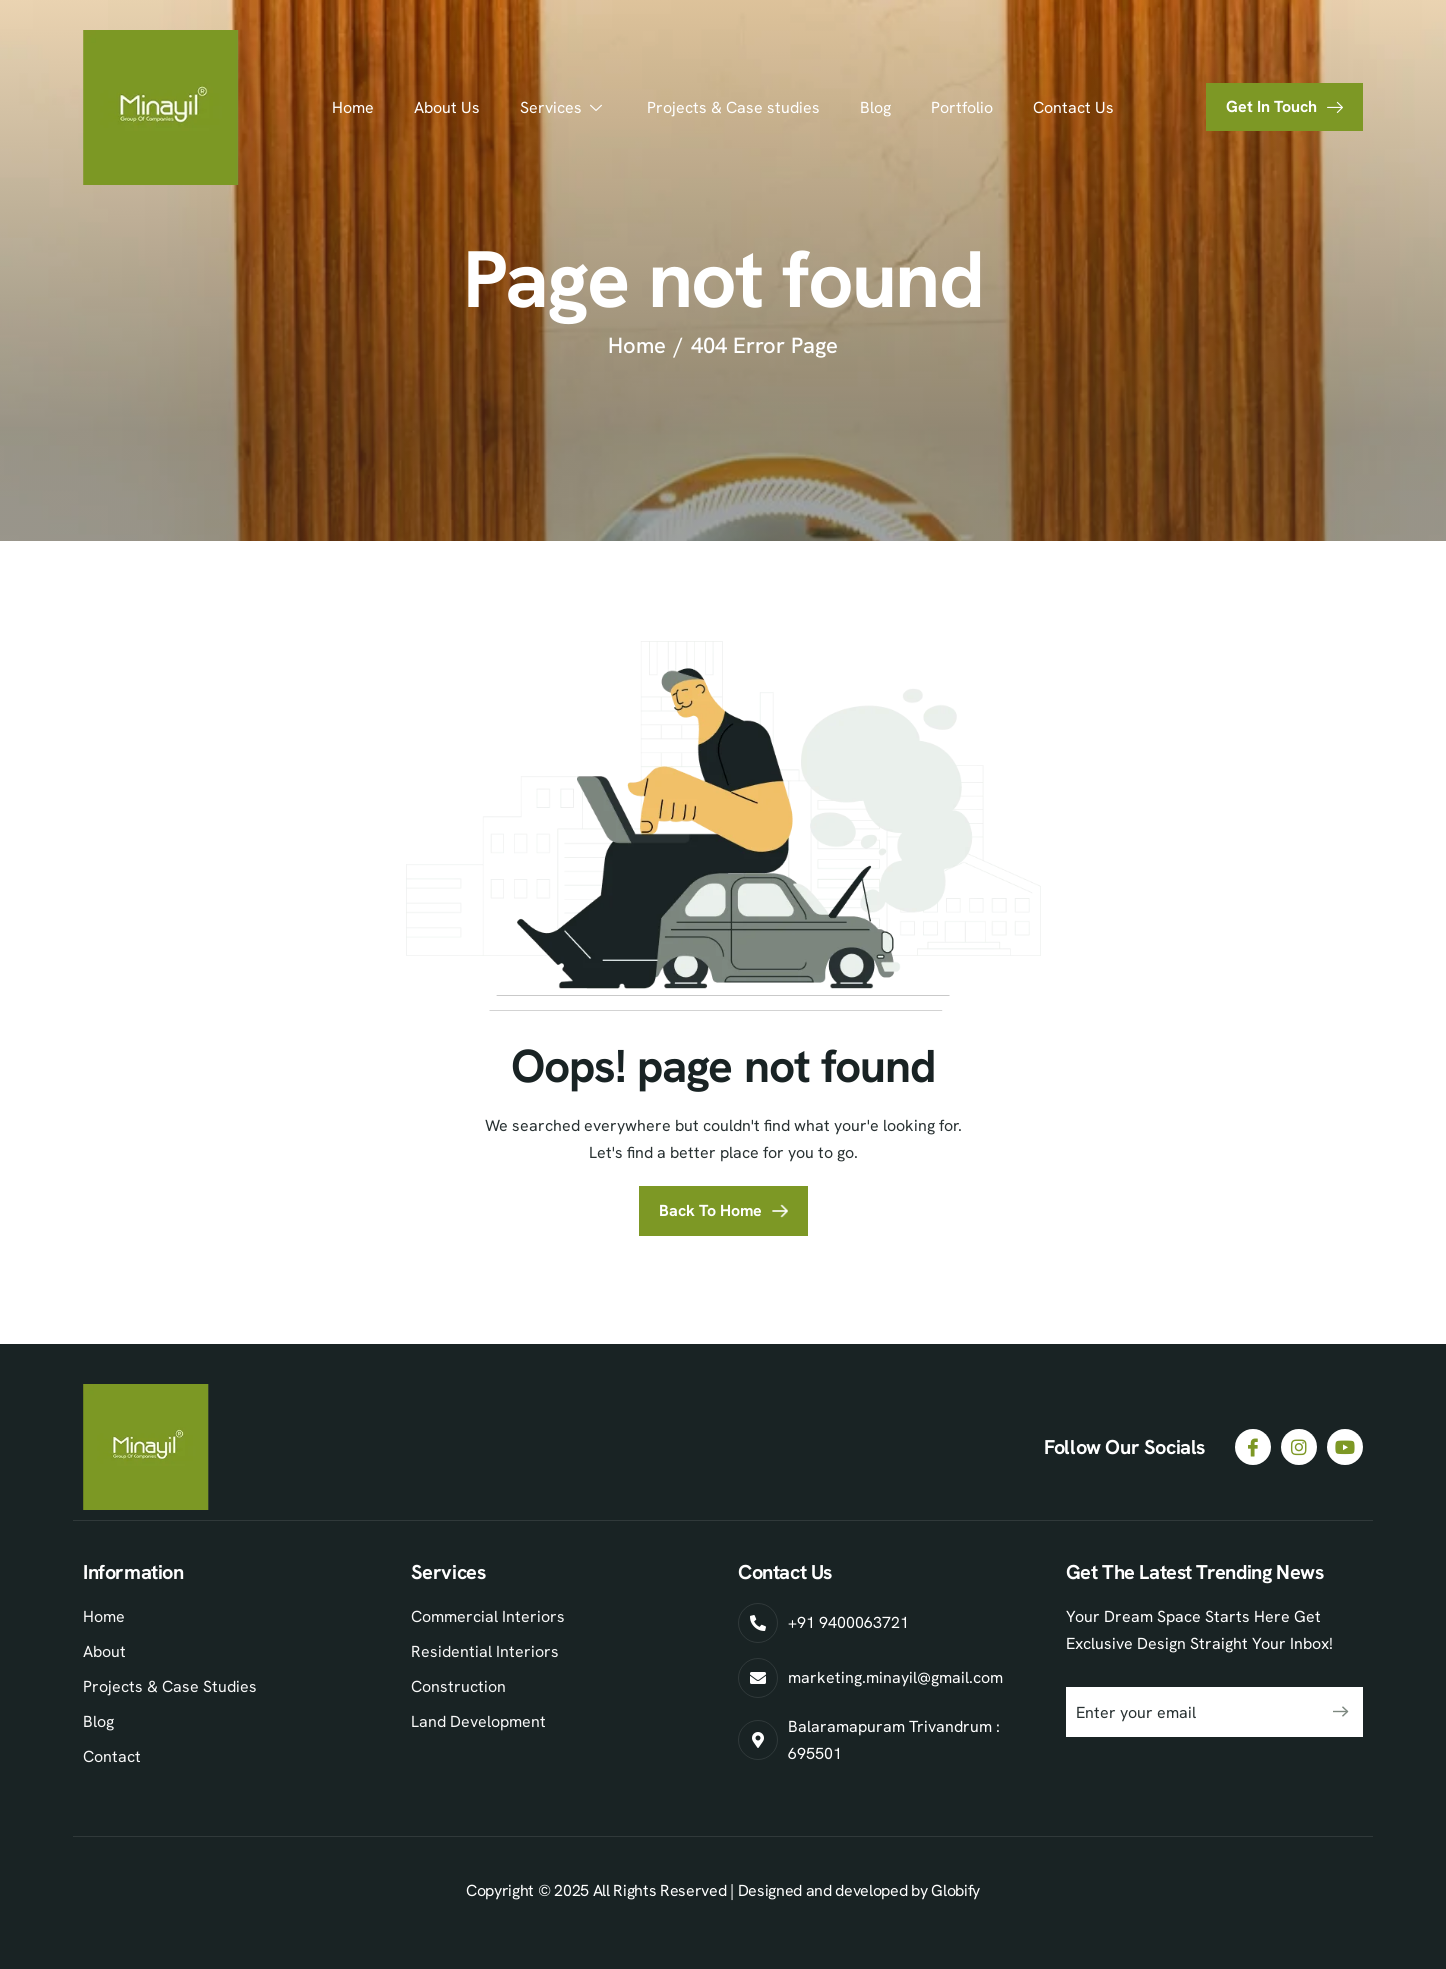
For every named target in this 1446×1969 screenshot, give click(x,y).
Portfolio (962, 107)
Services (563, 107)
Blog (875, 107)
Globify (955, 1890)
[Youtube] (1345, 1447)
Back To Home (710, 1210)
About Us (447, 107)
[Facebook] (1253, 1447)
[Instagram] (1299, 1447)
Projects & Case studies (733, 107)
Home (353, 107)
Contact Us (1073, 107)
